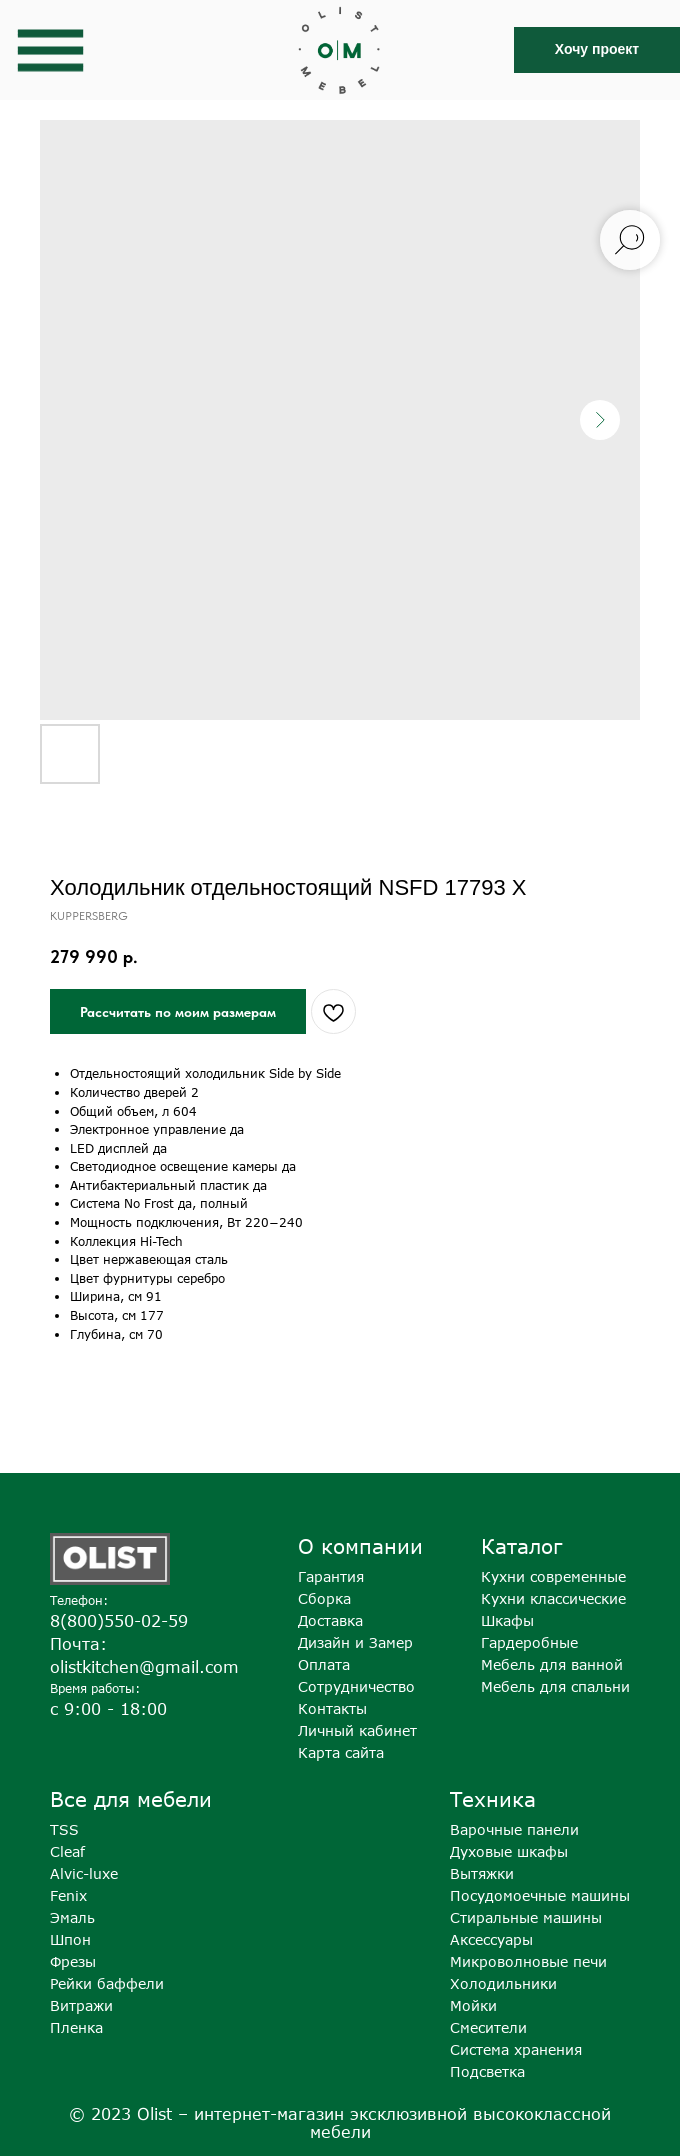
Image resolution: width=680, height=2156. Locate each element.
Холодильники (503, 1983)
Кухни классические (553, 1598)
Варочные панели (514, 1829)
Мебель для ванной (552, 1664)
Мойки (473, 2005)
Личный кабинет (357, 1730)
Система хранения (516, 2049)
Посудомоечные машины (540, 1895)
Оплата (324, 1664)
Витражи (81, 2005)
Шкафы (507, 1620)
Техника (493, 1798)
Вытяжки (482, 1873)
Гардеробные (529, 1642)
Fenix (68, 1895)
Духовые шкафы (509, 1851)
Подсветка (487, 2071)
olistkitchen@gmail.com (144, 1667)
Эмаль (72, 1917)
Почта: (78, 1644)
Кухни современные (553, 1576)
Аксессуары (491, 1939)
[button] (597, 50)
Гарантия (331, 1576)
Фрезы (73, 1961)
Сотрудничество (356, 1686)
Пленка (76, 2027)
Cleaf (67, 1851)
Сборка (324, 1598)
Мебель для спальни (555, 1686)
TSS (64, 1829)
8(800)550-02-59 (119, 1621)
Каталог (521, 1545)
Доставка (330, 1620)
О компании (360, 1545)
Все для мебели (131, 1798)
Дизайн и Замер (355, 1642)
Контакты (332, 1708)
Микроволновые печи (528, 1961)
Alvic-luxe (84, 1873)
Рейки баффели (107, 1983)
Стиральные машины (526, 1917)
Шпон (70, 1939)
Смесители (488, 2027)
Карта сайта (341, 1752)
